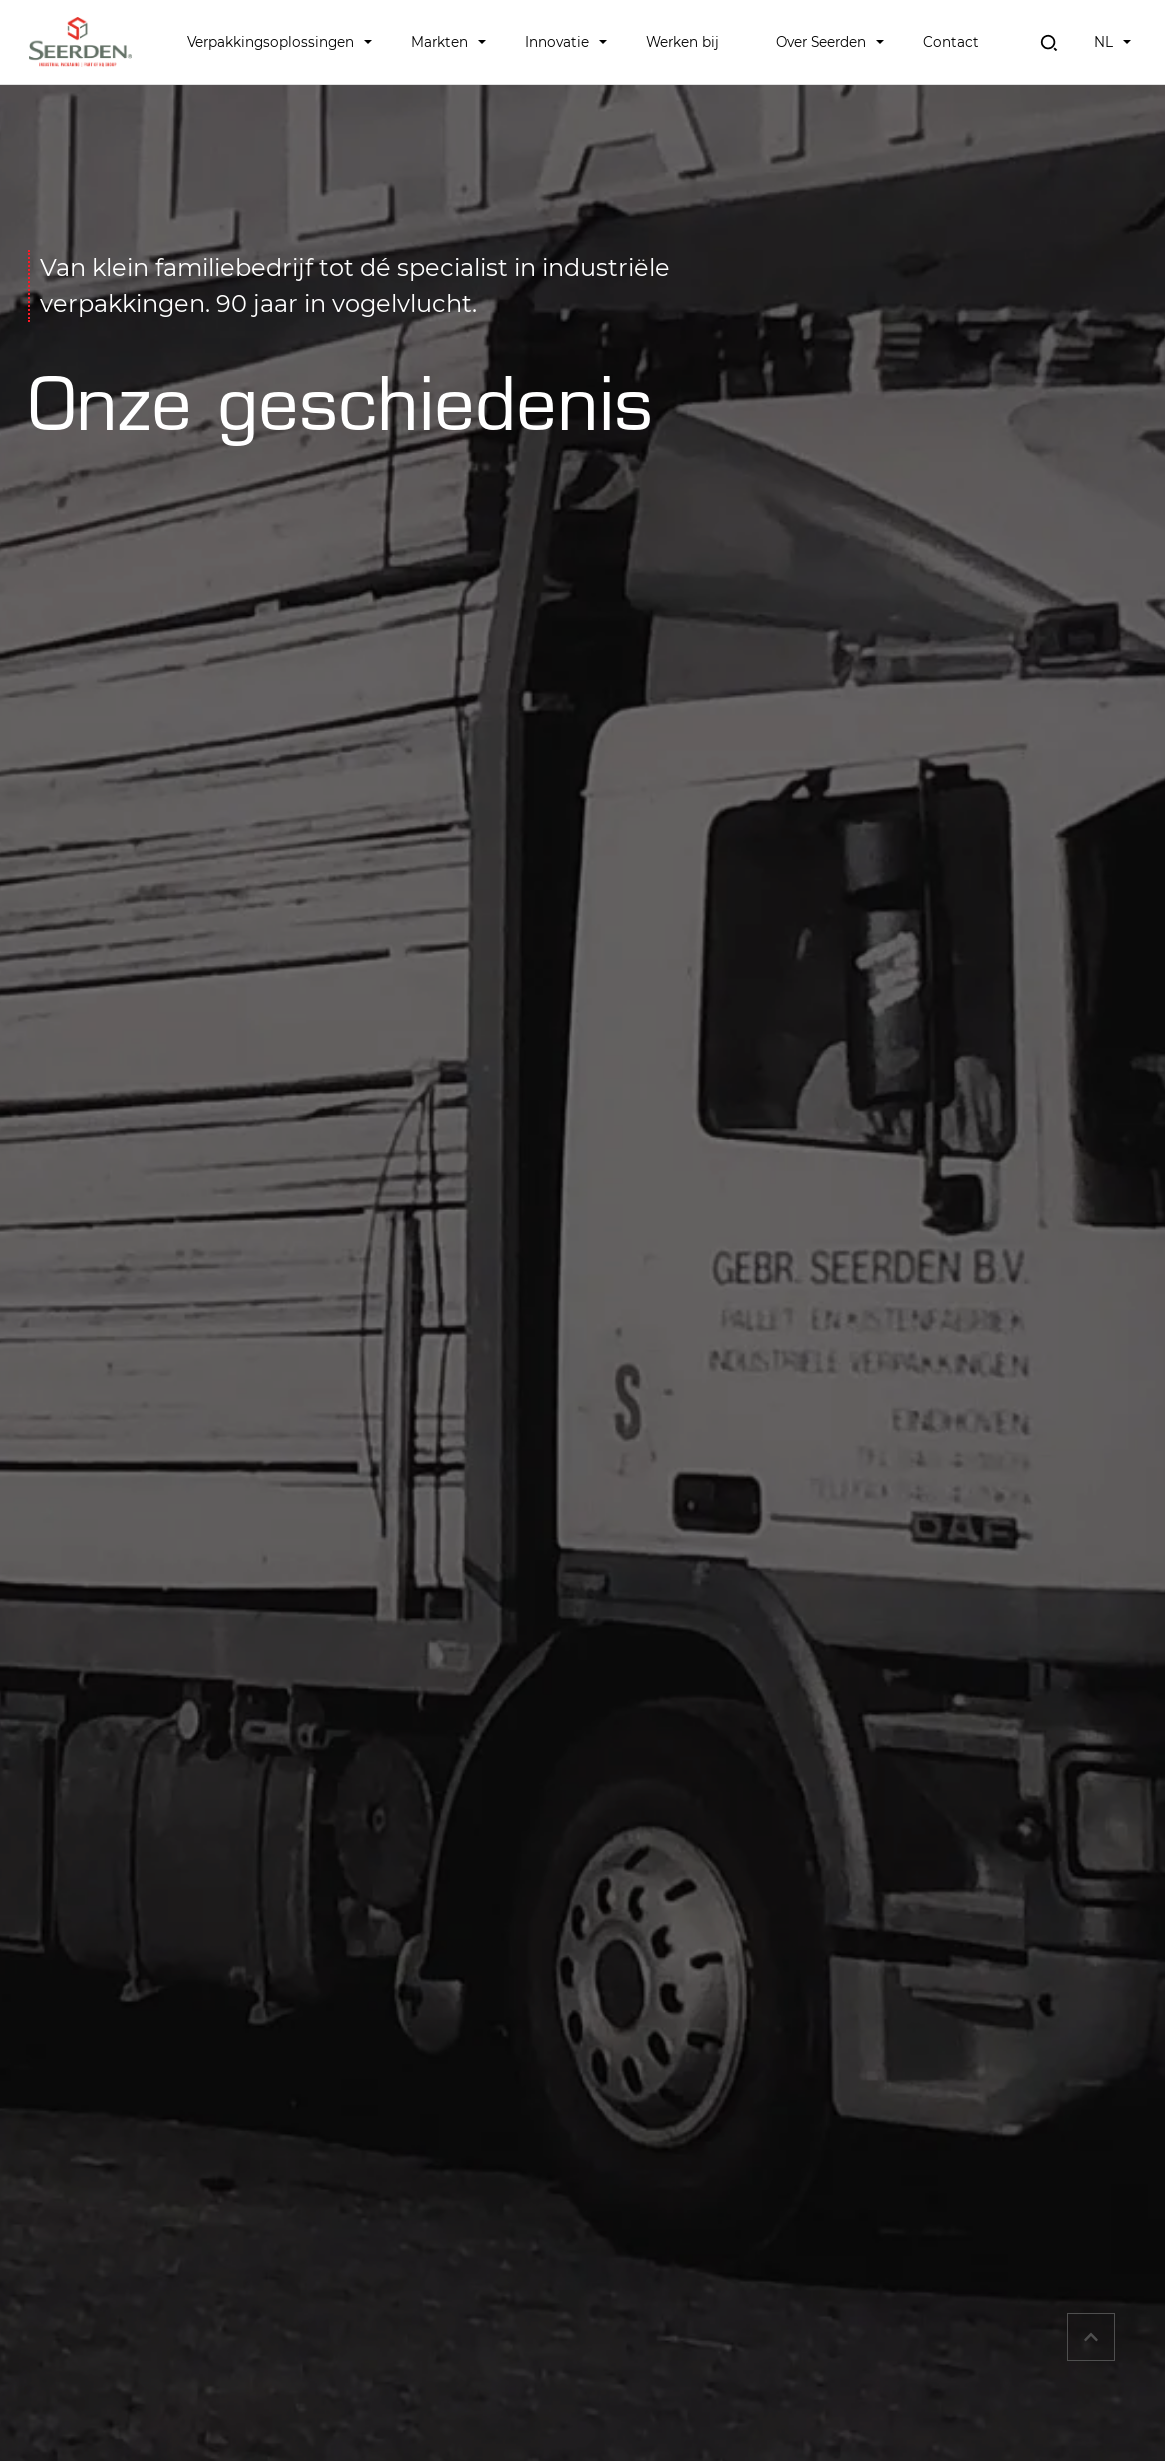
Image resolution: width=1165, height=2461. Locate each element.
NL (1103, 42)
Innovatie (557, 42)
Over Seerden (821, 42)
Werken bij (682, 42)
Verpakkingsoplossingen (270, 42)
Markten (439, 42)
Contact (951, 42)
